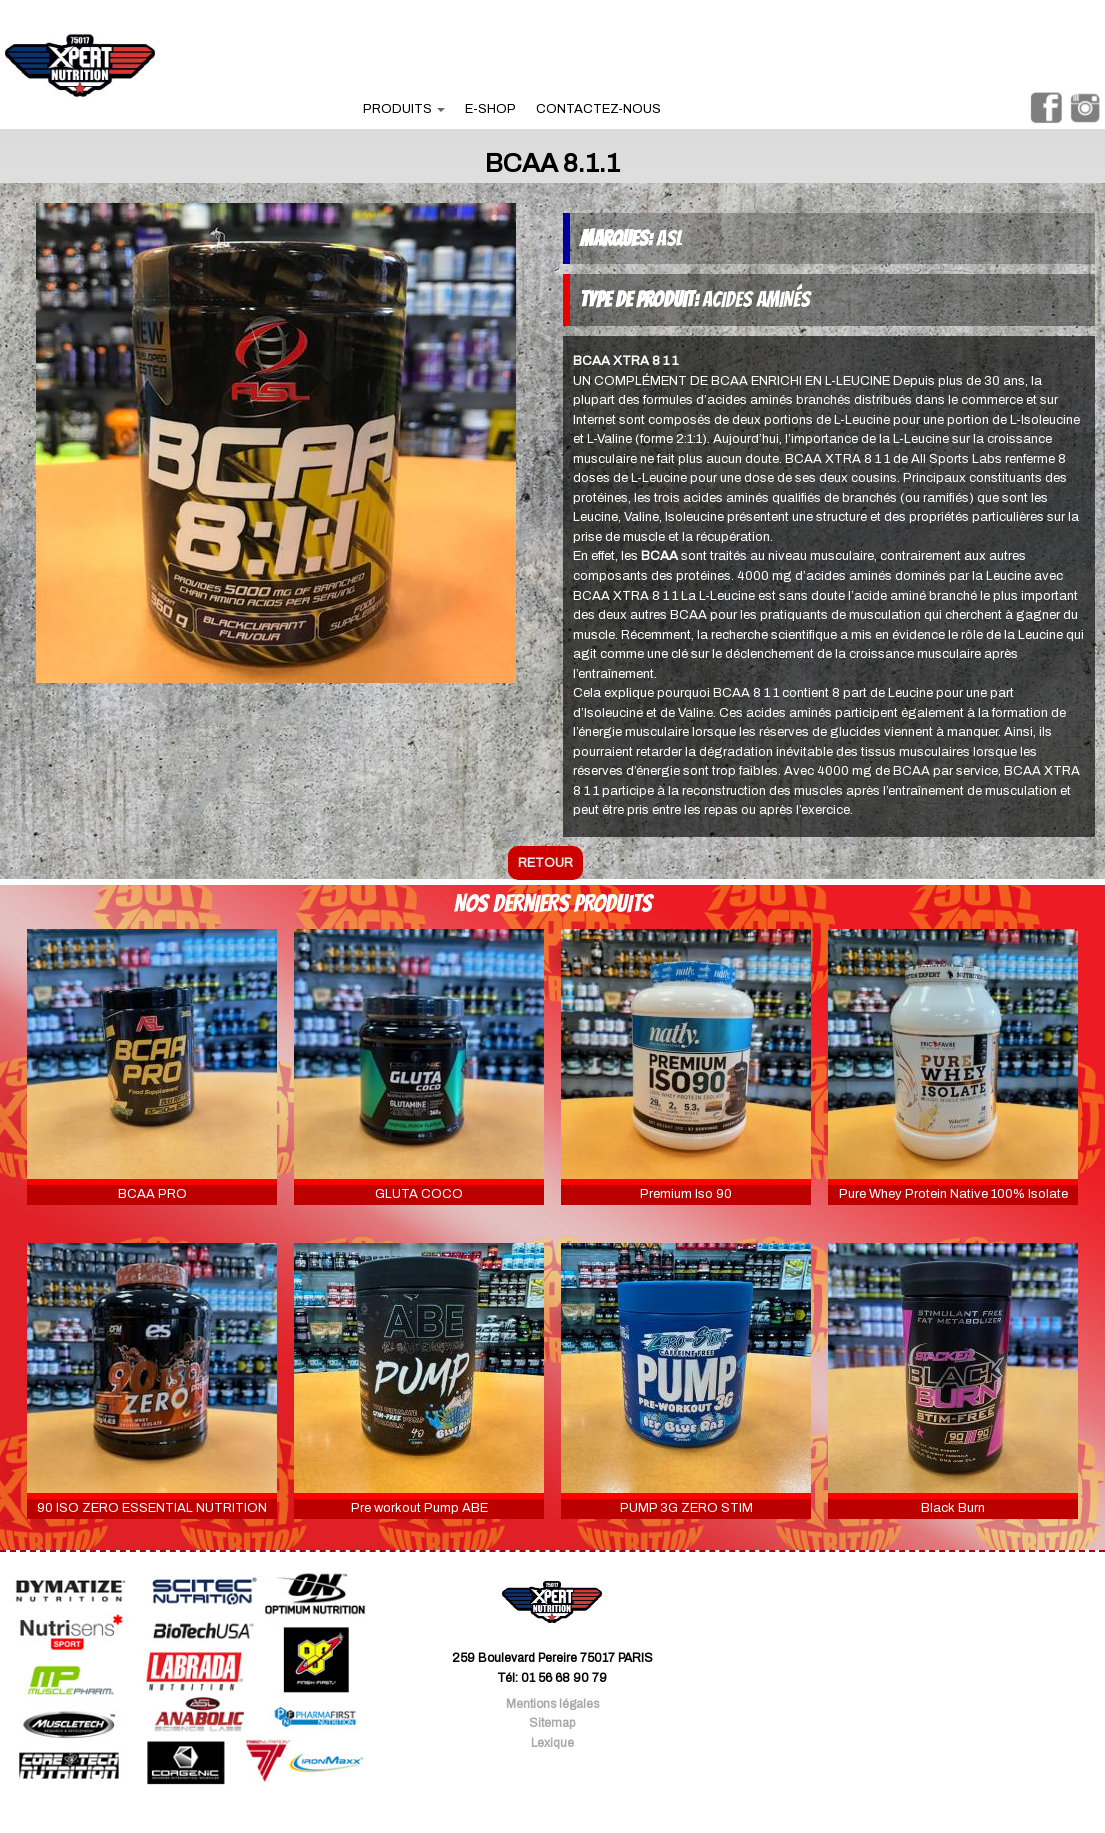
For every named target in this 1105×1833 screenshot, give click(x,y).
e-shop (490, 109)
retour (545, 863)
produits (404, 109)
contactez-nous (598, 109)
